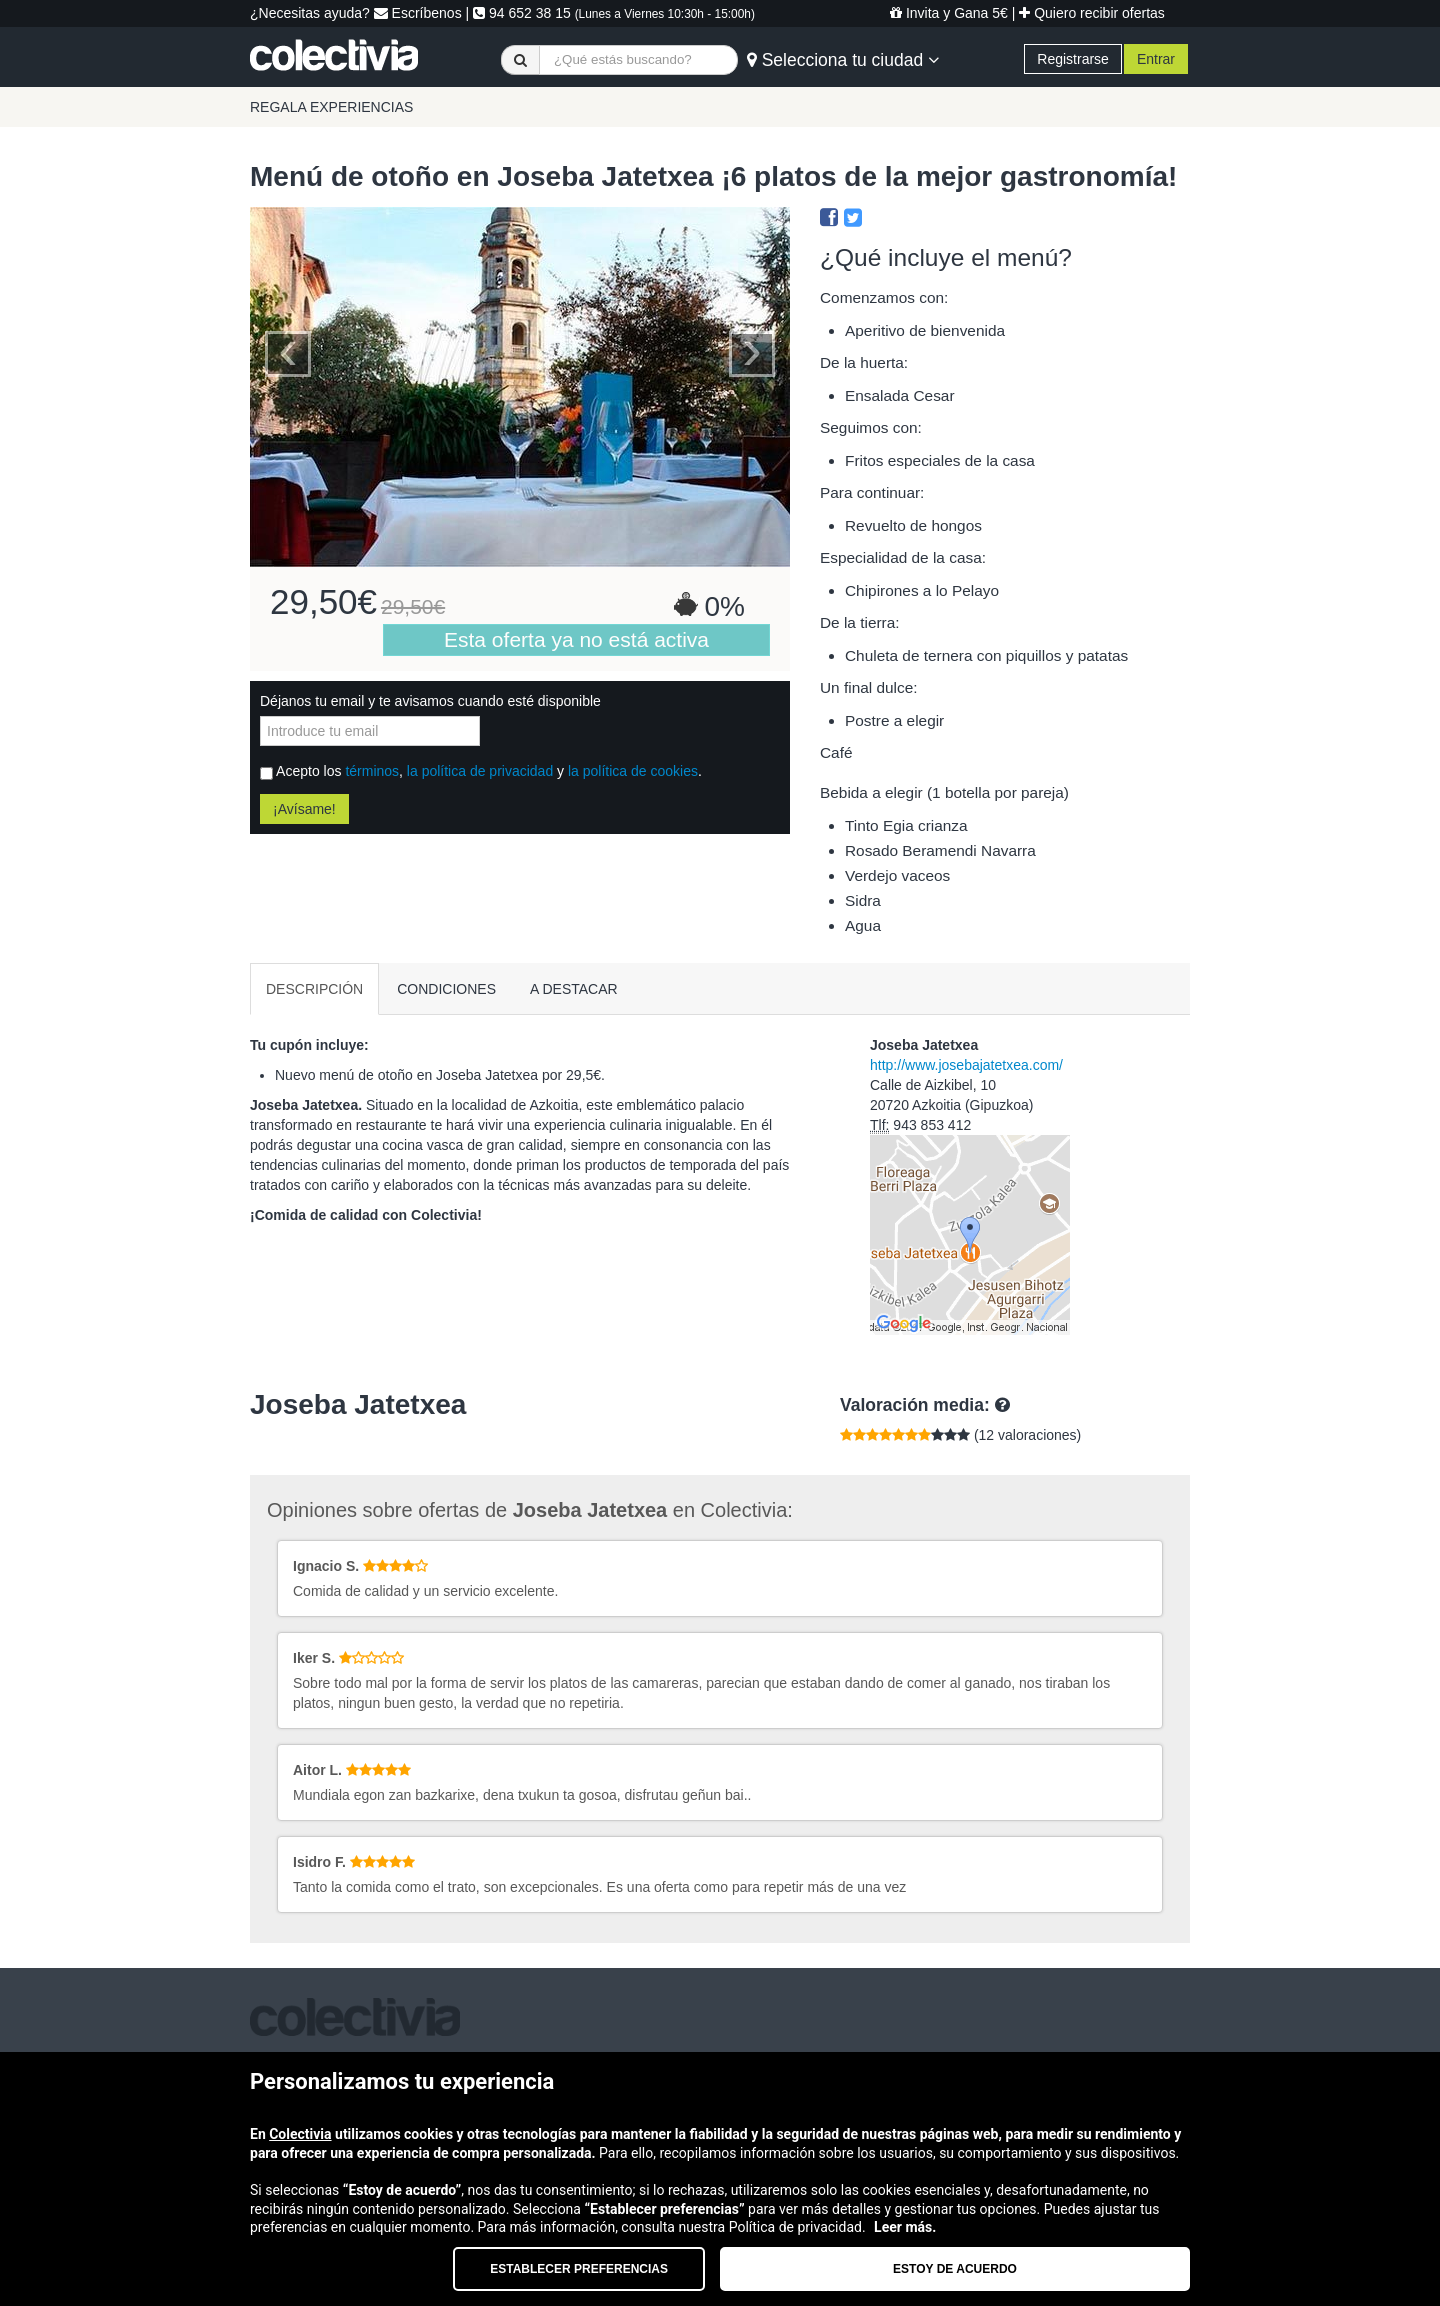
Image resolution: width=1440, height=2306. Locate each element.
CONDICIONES (446, 989)
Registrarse (1073, 59)
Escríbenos (418, 13)
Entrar (1156, 59)
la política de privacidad (480, 771)
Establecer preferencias (579, 2269)
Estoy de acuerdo (955, 2269)
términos (372, 771)
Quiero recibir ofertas (1092, 13)
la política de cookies (633, 771)
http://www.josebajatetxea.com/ (966, 1065)
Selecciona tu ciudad (843, 60)
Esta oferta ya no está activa (576, 639)
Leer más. (905, 2227)
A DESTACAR (574, 989)
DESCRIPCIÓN (314, 989)
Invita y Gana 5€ (949, 13)
